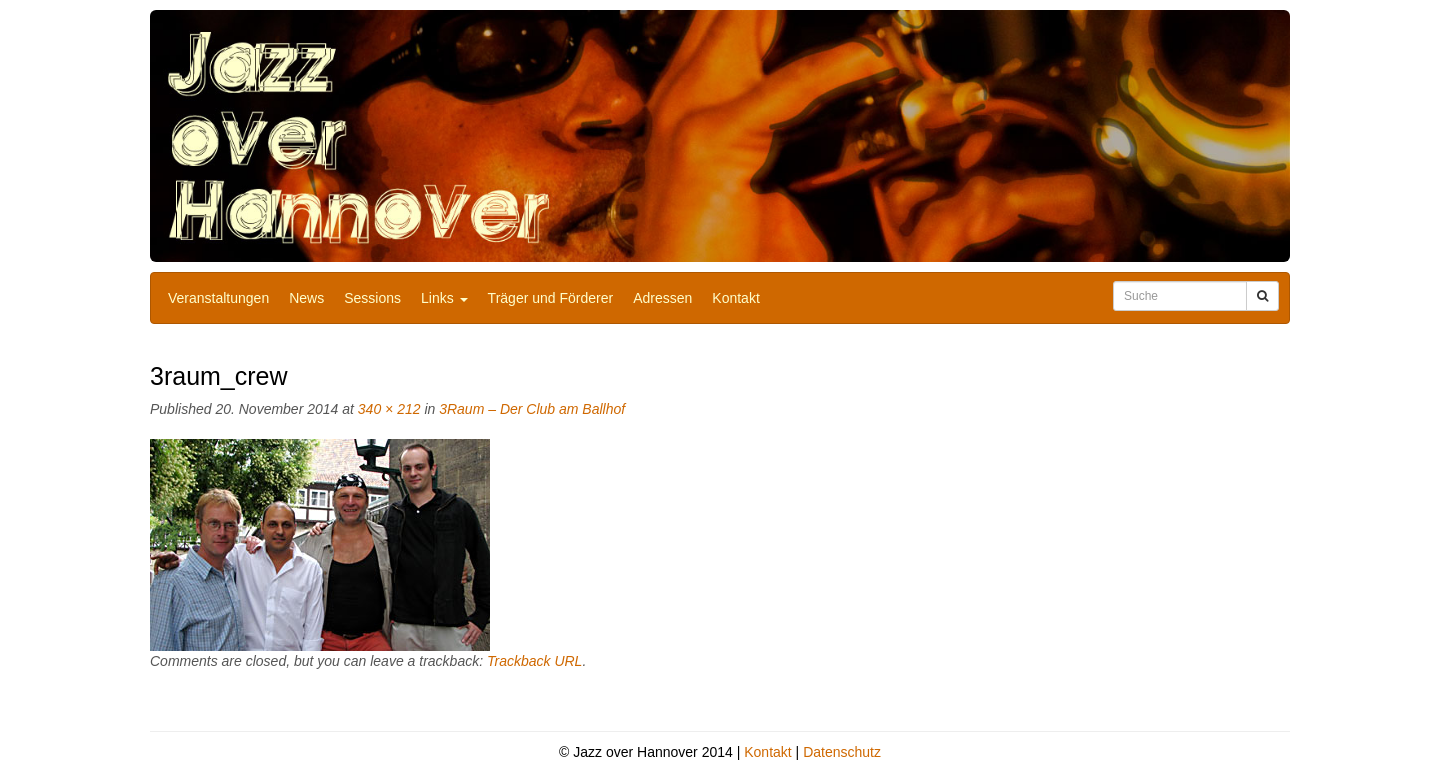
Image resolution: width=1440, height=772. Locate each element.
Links (444, 298)
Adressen (662, 298)
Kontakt (735, 298)
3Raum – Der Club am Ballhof (532, 409)
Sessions (372, 298)
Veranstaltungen (218, 298)
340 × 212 (389, 409)
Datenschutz (842, 752)
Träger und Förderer (551, 298)
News (306, 298)
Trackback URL (534, 661)
